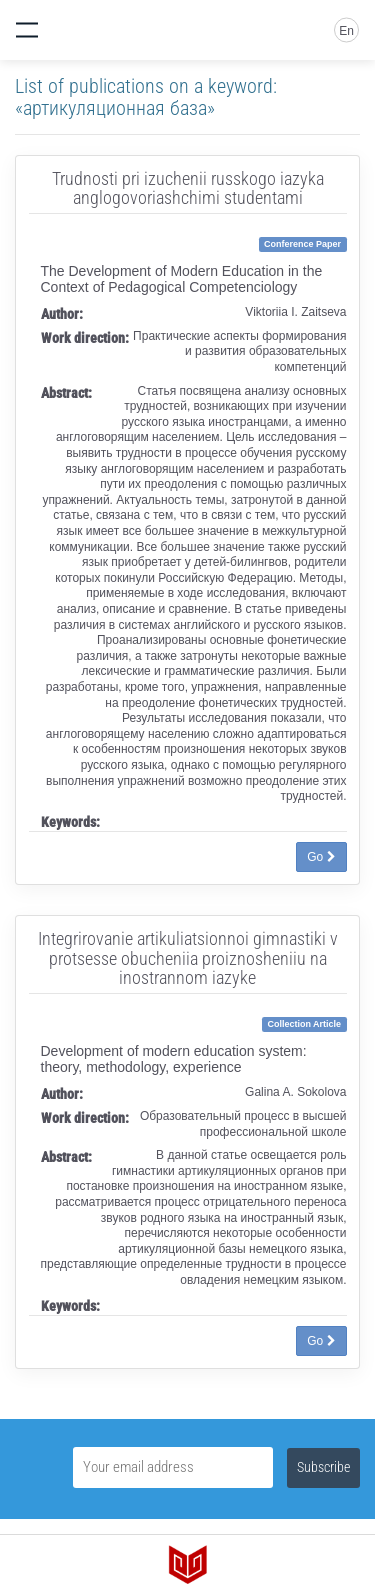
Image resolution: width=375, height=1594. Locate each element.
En (346, 31)
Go (321, 857)
